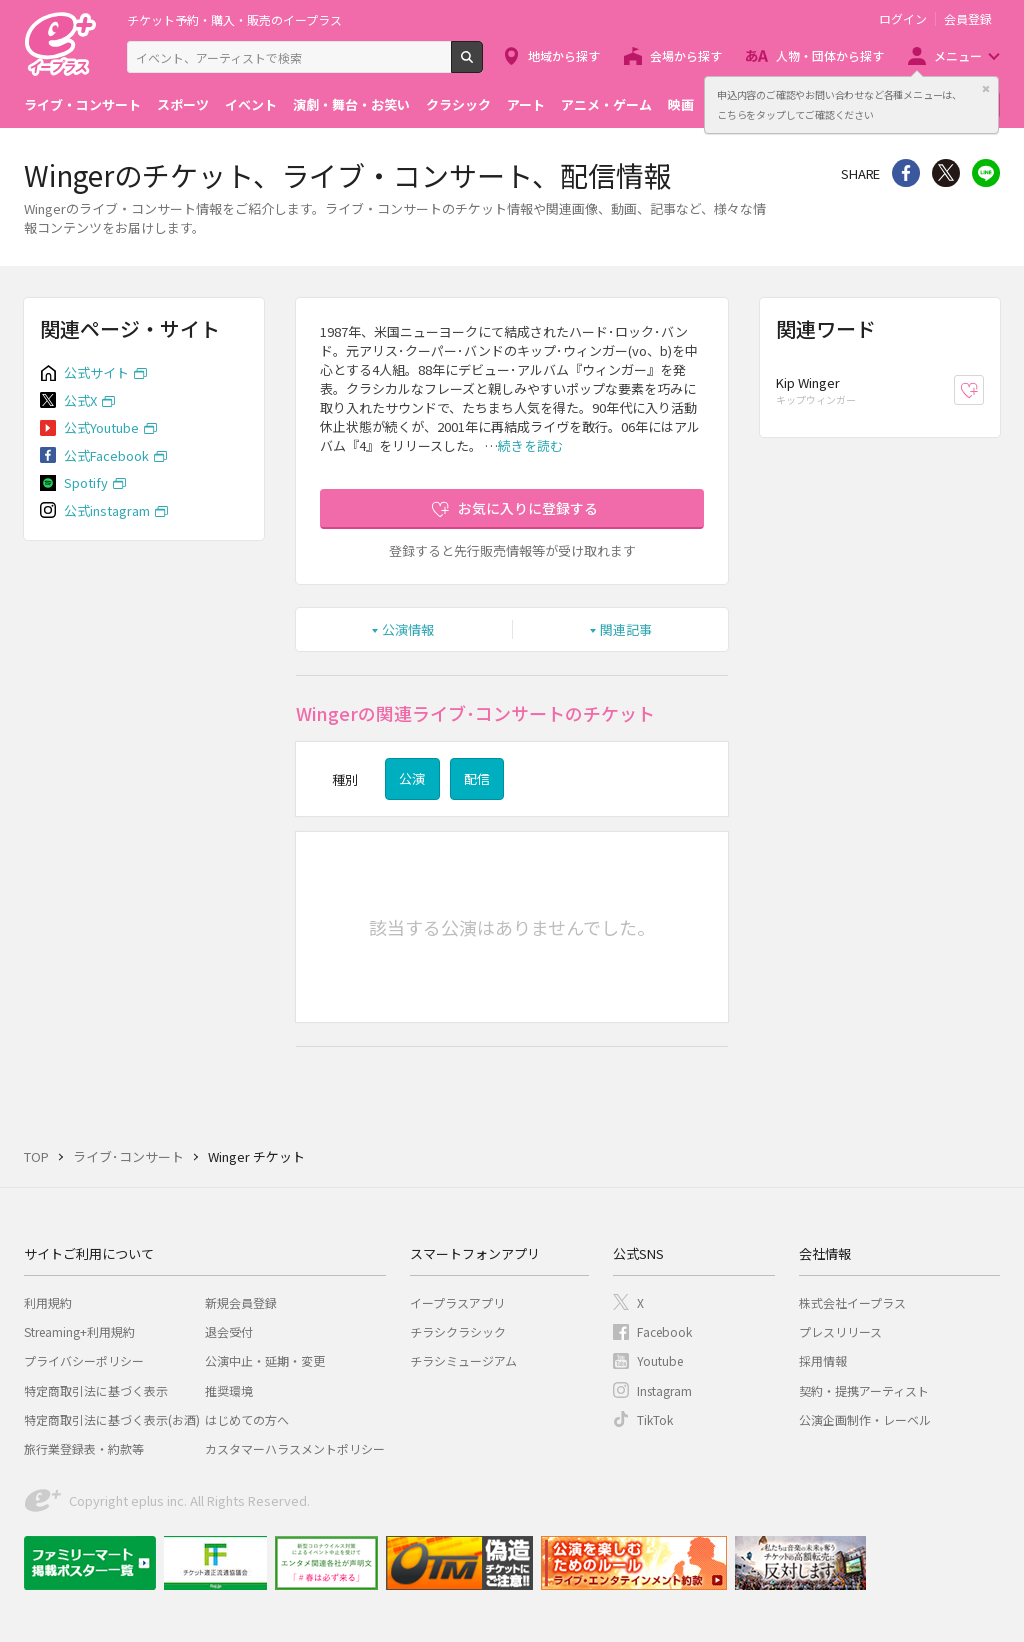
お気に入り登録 (983, 390)
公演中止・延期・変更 (265, 1360)
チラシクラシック (458, 1331)
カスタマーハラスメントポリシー (295, 1448)
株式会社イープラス (852, 1302)
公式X (80, 400)
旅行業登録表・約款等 (84, 1448)
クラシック (458, 104)
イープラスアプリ (457, 1302)
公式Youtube (101, 427)
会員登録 (968, 19)
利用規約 (48, 1302)
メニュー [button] (958, 55)
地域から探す (564, 55)
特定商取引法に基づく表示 (96, 1390)
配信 (477, 778)
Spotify (86, 482)
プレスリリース (840, 1331)
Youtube (660, 1360)
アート (526, 104)
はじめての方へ (247, 1419)
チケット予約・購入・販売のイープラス (234, 19)
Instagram (664, 1390)
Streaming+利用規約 (79, 1331)
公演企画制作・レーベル (865, 1419)
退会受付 (229, 1331)
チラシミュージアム (463, 1360)
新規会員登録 (241, 1302)
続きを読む (530, 445)
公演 (412, 778)
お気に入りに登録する (528, 508)
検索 (482, 65)
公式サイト (96, 372)
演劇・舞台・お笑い (351, 104)
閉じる (986, 89)
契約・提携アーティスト (864, 1390)
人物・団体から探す (830, 55)
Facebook (664, 1331)
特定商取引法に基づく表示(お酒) (112, 1419)
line (986, 173)
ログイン (903, 19)
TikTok (655, 1419)
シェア (906, 173)
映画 (681, 104)
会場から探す (686, 55)
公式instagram (107, 510)
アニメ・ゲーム (606, 104)
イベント (251, 104)
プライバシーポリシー (84, 1360)
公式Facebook (106, 455)
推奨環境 (229, 1390)
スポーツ (183, 104)
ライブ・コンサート (82, 104)
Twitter (946, 173)
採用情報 (823, 1360)
